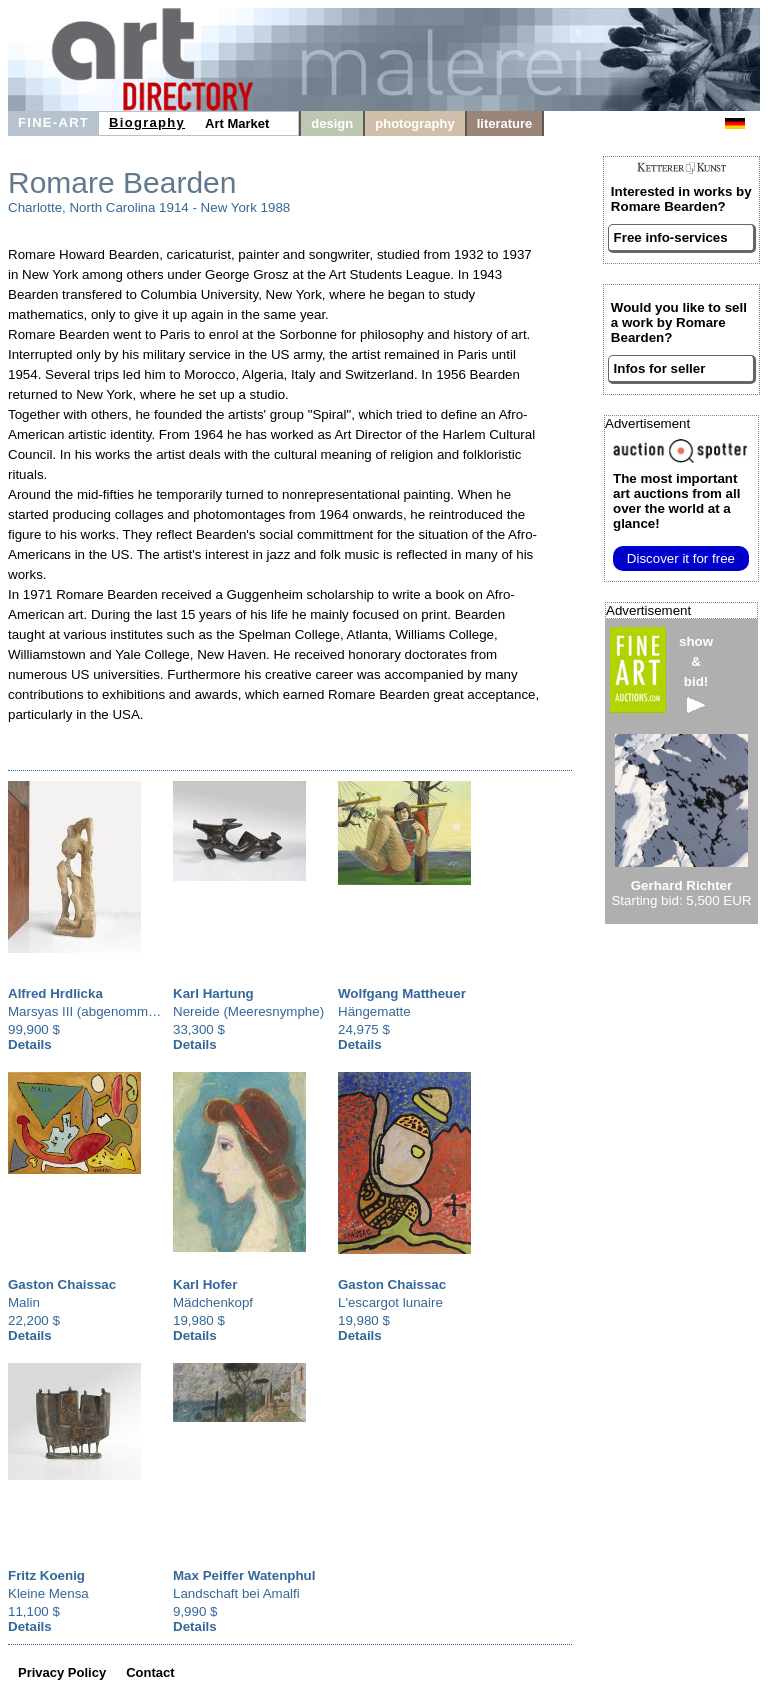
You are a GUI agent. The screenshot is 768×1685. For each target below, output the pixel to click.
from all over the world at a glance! (676, 501)
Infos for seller (660, 368)
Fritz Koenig (46, 1575)
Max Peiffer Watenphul (244, 1575)
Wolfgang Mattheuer (402, 993)
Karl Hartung (213, 993)
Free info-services (671, 237)
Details (30, 1044)
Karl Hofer (205, 1284)
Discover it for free (681, 558)
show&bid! (696, 673)
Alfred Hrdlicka (55, 993)
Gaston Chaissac (62, 1284)
